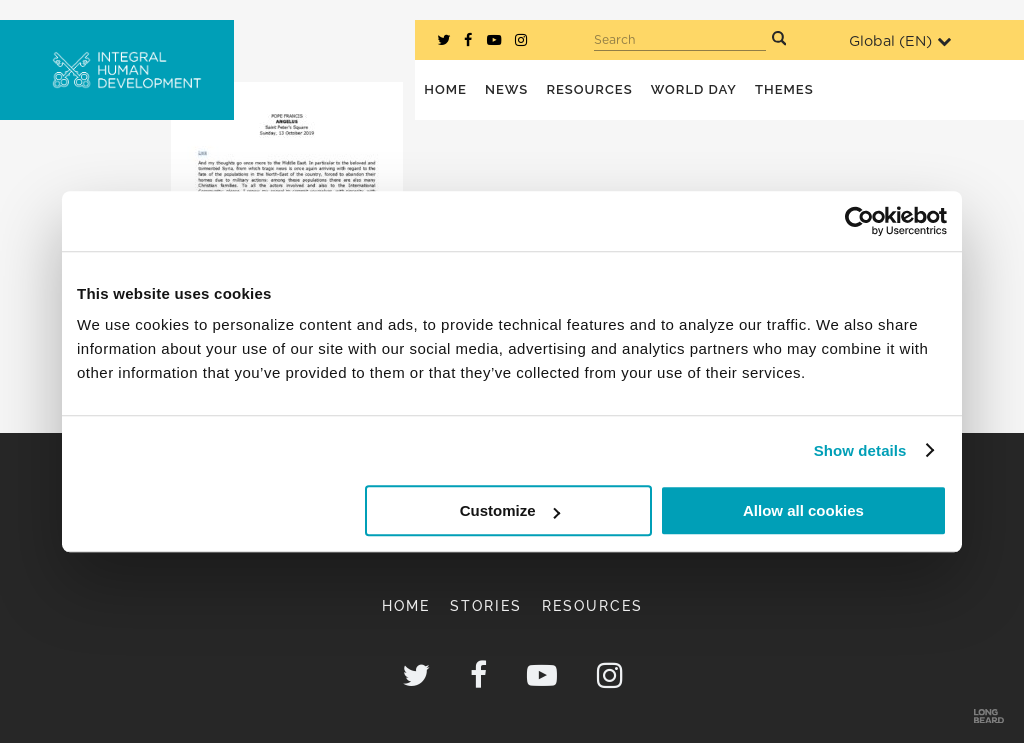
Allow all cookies (803, 510)
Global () (900, 41)
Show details (860, 450)
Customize (510, 510)
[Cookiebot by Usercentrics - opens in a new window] (859, 221)
